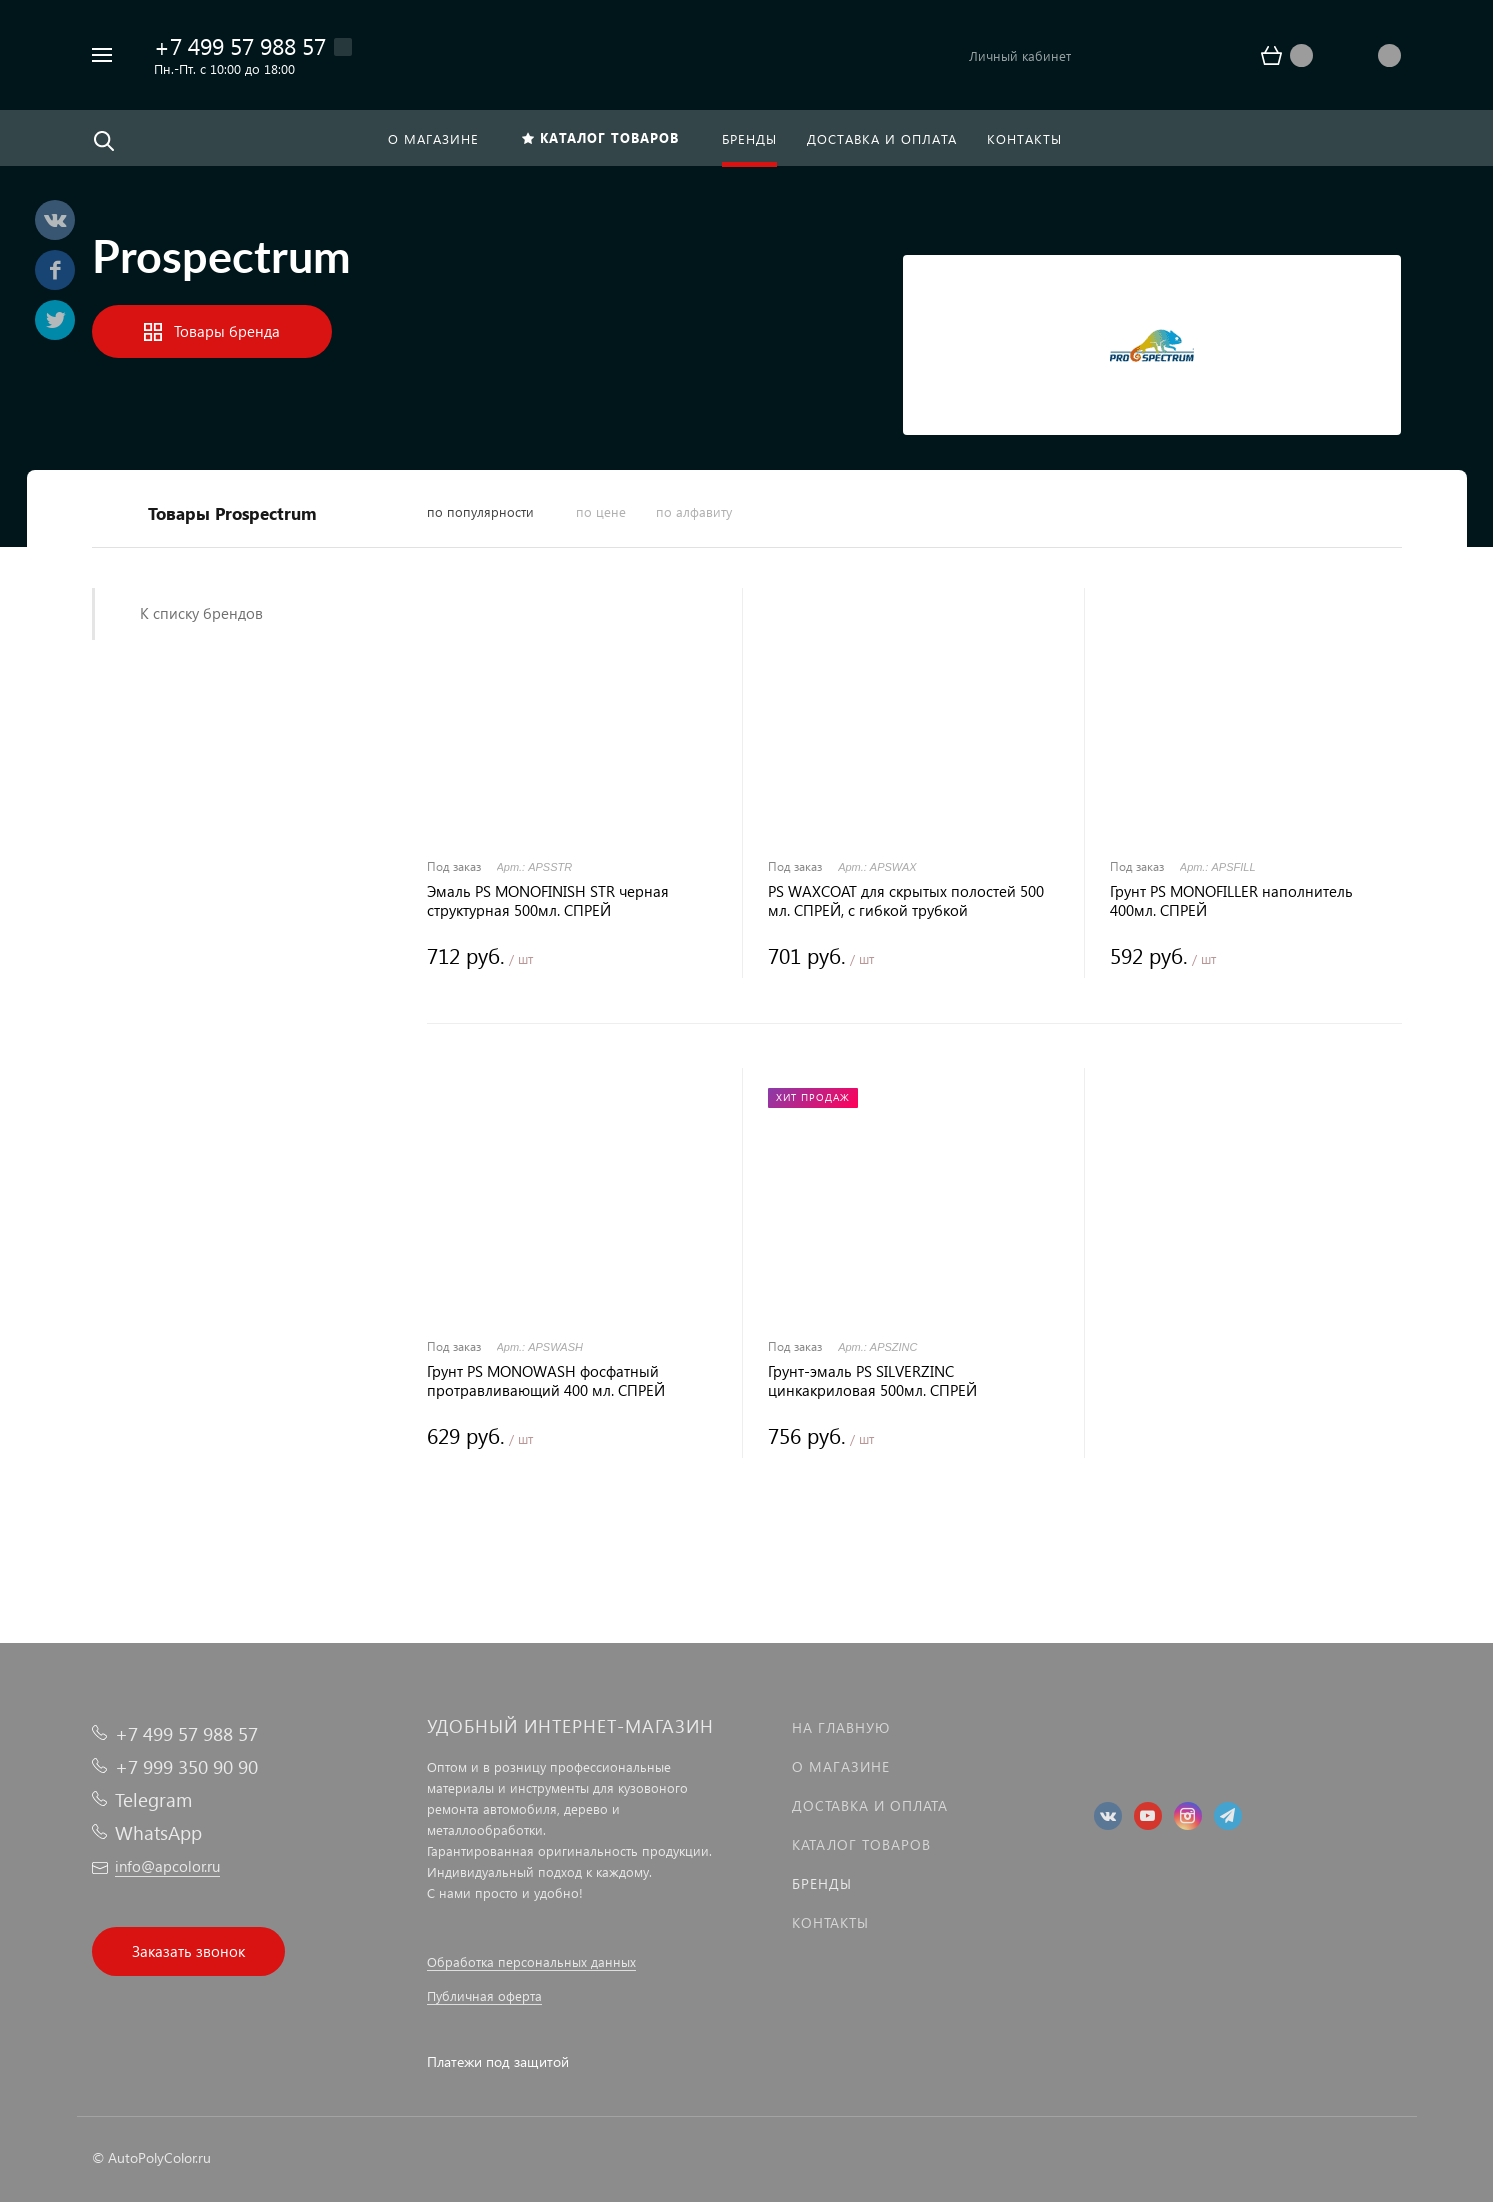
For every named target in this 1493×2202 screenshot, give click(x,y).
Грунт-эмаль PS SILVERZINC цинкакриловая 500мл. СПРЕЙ (872, 1381)
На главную (841, 1727)
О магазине (841, 1766)
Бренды (822, 1883)
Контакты (830, 1922)
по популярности (480, 511)
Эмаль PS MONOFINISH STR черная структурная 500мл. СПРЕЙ (548, 901)
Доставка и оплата (870, 1805)
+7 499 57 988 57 (240, 45)
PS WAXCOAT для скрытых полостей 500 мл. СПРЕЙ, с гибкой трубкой (906, 901)
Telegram (153, 1799)
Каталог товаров (861, 1844)
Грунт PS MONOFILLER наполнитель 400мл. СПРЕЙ (1231, 901)
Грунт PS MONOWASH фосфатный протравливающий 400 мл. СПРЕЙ (546, 1381)
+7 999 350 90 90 (186, 1766)
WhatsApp (158, 1832)
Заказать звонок (188, 1951)
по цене (601, 511)
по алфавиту (694, 511)
